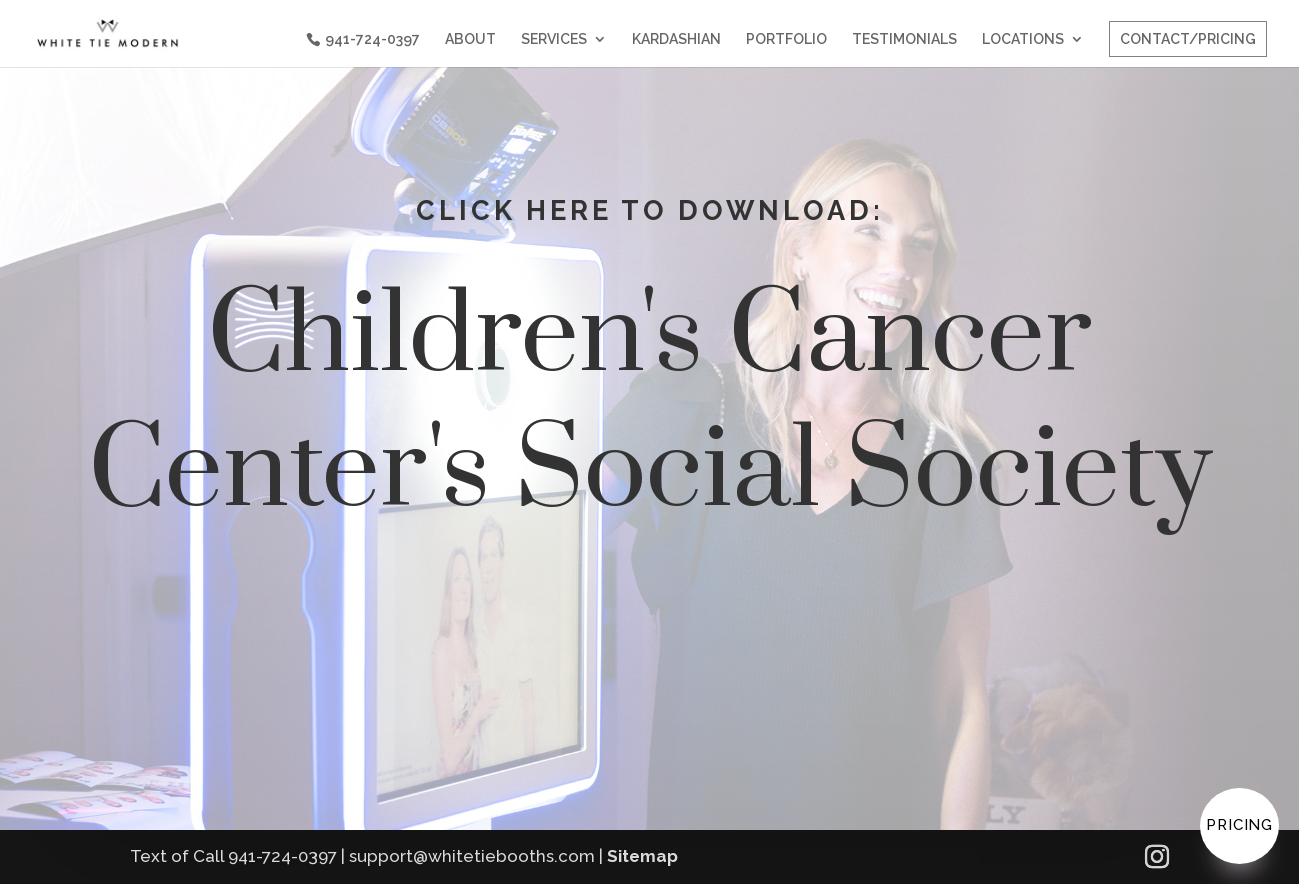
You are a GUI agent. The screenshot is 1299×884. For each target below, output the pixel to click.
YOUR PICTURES (866, 643)
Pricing (1239, 825)
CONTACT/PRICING (1188, 39)
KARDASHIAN (676, 39)
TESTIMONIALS (904, 39)
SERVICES (554, 39)
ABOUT (470, 39)
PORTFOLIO (786, 39)
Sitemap (642, 856)
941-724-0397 (372, 39)
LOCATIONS (1023, 39)
